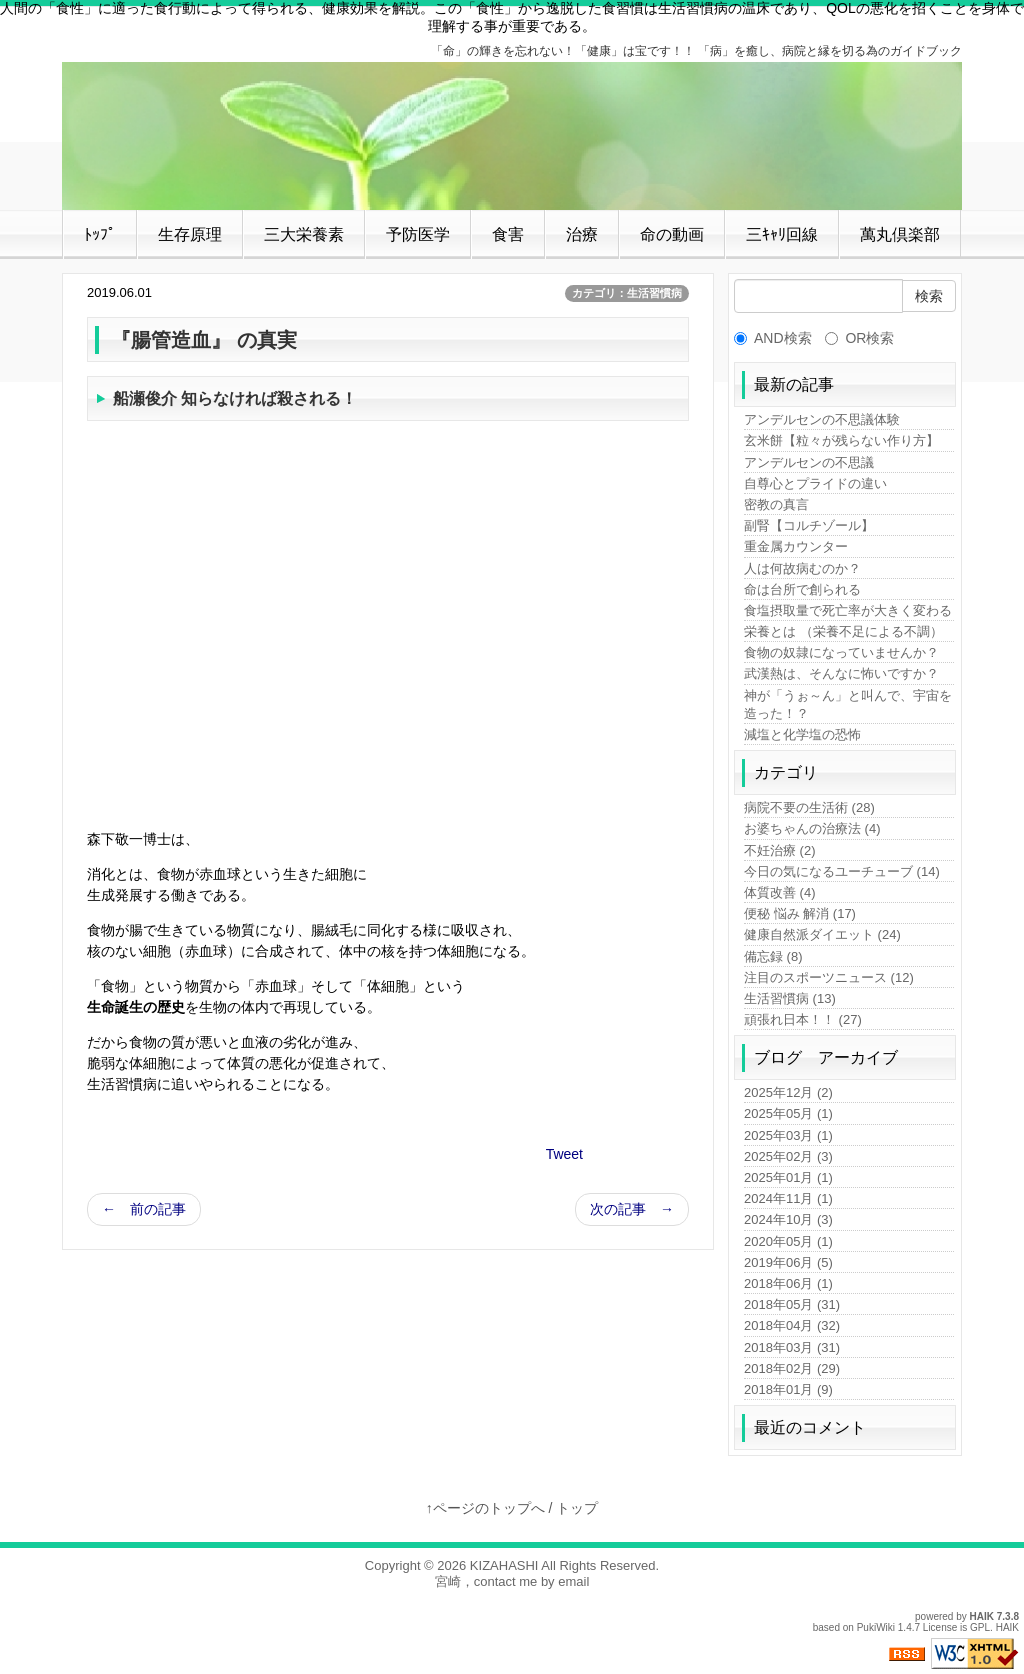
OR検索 (859, 338)
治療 (582, 234)
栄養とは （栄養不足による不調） (843, 631)
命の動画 (672, 234)
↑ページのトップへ (485, 1508)
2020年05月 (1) (788, 1241)
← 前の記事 (144, 1209)
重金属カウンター (796, 546)
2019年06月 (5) (788, 1262)
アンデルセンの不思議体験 (822, 419)
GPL (980, 1627)
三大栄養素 (304, 234)
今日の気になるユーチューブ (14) (842, 871)
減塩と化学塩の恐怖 (802, 734)
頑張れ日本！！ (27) (803, 1019)
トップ (577, 1508)
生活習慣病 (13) (790, 998)
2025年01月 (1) (788, 1177)
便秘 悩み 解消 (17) (800, 913)
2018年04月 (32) (792, 1325)
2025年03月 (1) (788, 1135)
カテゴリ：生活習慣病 (627, 293)
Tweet (564, 1154)
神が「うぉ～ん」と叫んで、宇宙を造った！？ (848, 704)
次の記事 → (632, 1209)
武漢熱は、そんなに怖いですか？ (841, 673)
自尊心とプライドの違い (815, 483)
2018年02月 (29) (792, 1368)
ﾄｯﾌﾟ (100, 234)
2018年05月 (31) (792, 1304)
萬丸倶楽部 (900, 234)
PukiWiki (876, 1627)
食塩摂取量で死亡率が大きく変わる (848, 610)
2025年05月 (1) (788, 1113)
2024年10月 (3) (788, 1219)
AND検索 (773, 338)
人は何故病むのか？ (802, 568)
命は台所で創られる (802, 589)
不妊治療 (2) (780, 850)
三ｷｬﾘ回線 (782, 234)
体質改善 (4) (780, 892)
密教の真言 (776, 504)
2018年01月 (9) (788, 1389)
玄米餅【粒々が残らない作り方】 (841, 440)
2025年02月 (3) (788, 1156)
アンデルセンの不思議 (809, 462)
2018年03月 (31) (792, 1347)
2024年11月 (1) (788, 1198)
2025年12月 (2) (788, 1092)
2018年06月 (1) (788, 1283)
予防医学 (418, 234)
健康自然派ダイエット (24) (822, 934)
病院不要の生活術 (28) (809, 807)
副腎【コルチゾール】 (809, 525)
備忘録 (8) (773, 956)
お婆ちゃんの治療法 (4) (812, 828)
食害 (508, 234)
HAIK (982, 1616)
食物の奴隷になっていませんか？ (841, 652)
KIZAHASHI (504, 1565)
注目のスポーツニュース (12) (829, 977)
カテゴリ (786, 772)
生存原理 (190, 234)
